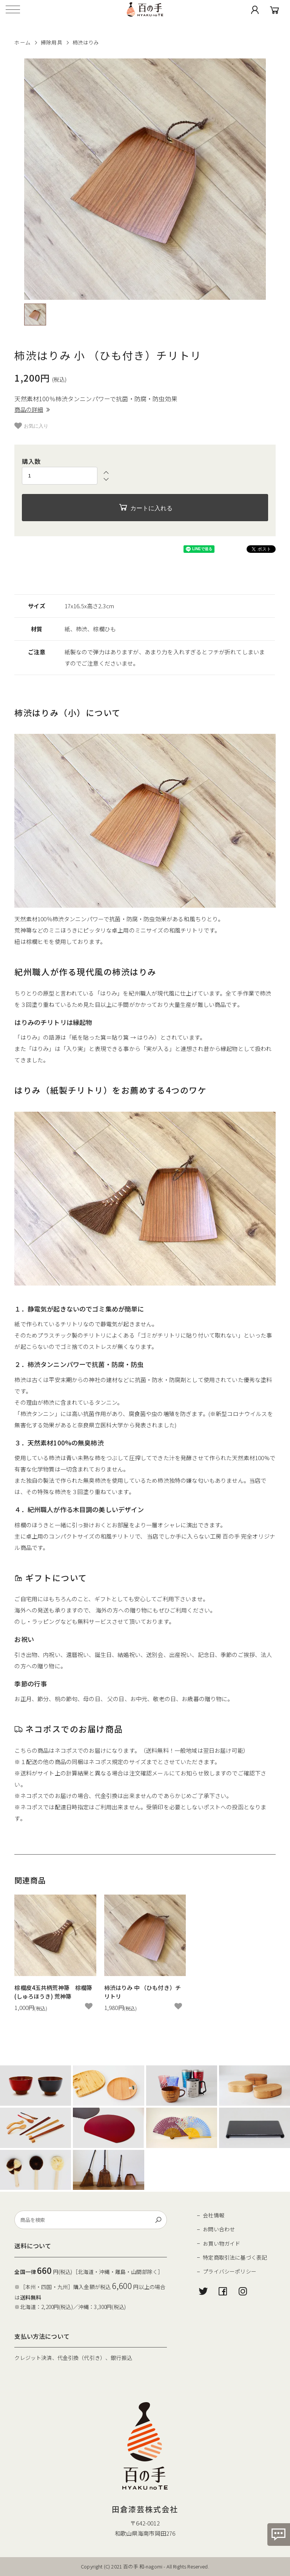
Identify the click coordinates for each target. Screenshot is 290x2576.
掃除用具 (51, 42)
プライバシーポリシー (229, 2271)
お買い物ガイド (221, 2243)
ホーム (22, 42)
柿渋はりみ (85, 42)
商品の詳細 (32, 409)
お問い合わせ (219, 2229)
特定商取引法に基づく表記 (235, 2257)
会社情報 (213, 2215)
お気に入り (31, 426)
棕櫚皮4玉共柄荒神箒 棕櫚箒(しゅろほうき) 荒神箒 (53, 1992)
